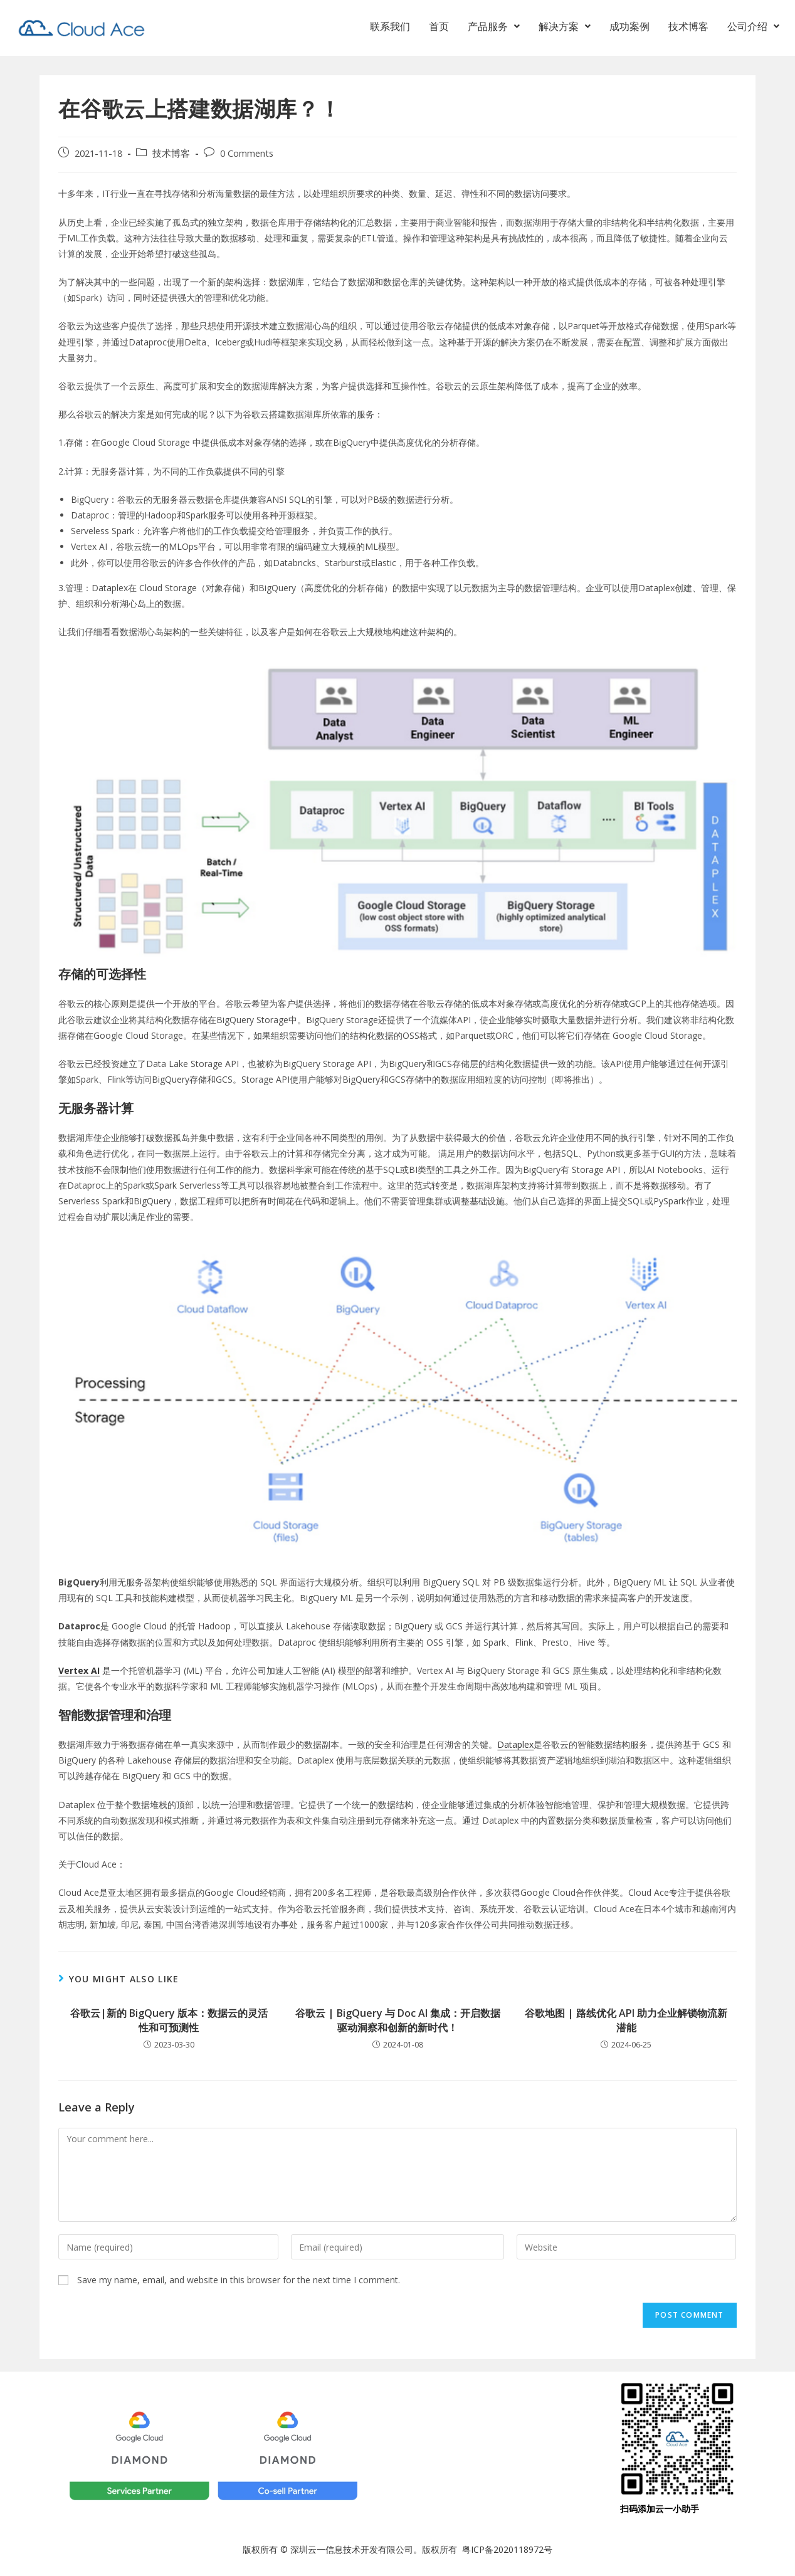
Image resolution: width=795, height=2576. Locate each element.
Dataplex (515, 1744)
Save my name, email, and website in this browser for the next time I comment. (238, 2280)
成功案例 (629, 29)
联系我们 (390, 29)
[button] (493, 28)
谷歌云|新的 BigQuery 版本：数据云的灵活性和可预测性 (169, 2020)
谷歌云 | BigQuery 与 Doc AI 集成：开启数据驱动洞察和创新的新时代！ (397, 2020)
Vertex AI (79, 1670)
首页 (439, 29)
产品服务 (494, 29)
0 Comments (246, 153)
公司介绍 (753, 29)
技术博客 (688, 29)
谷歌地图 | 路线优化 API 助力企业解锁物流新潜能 (626, 2020)
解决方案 (565, 29)
